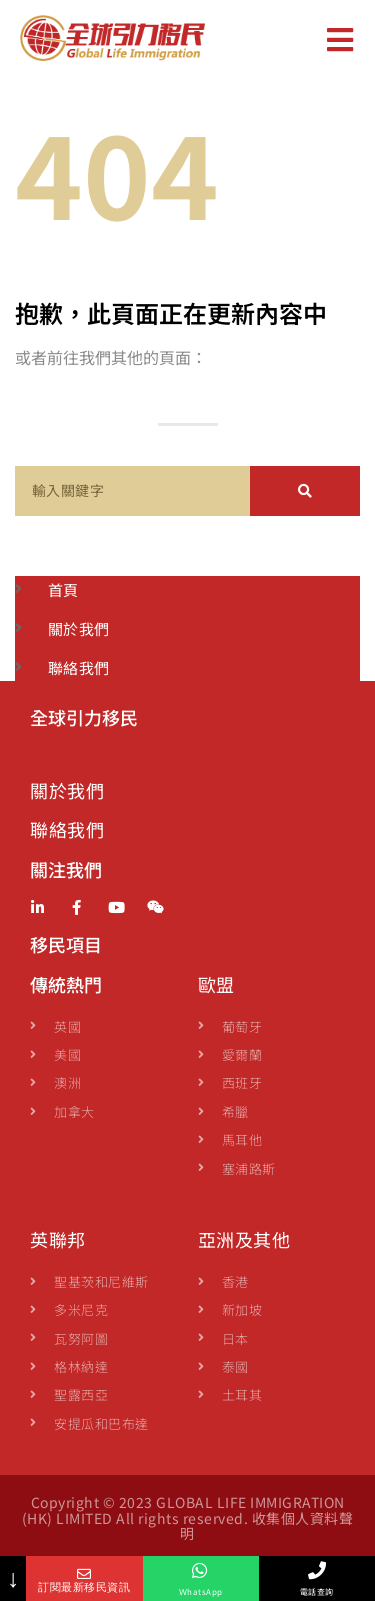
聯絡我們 (67, 829)
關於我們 (67, 790)
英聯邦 (58, 1239)
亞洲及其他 (244, 1239)
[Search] (305, 491)
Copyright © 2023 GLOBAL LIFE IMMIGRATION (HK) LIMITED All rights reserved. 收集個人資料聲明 (188, 1517)
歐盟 (216, 984)
